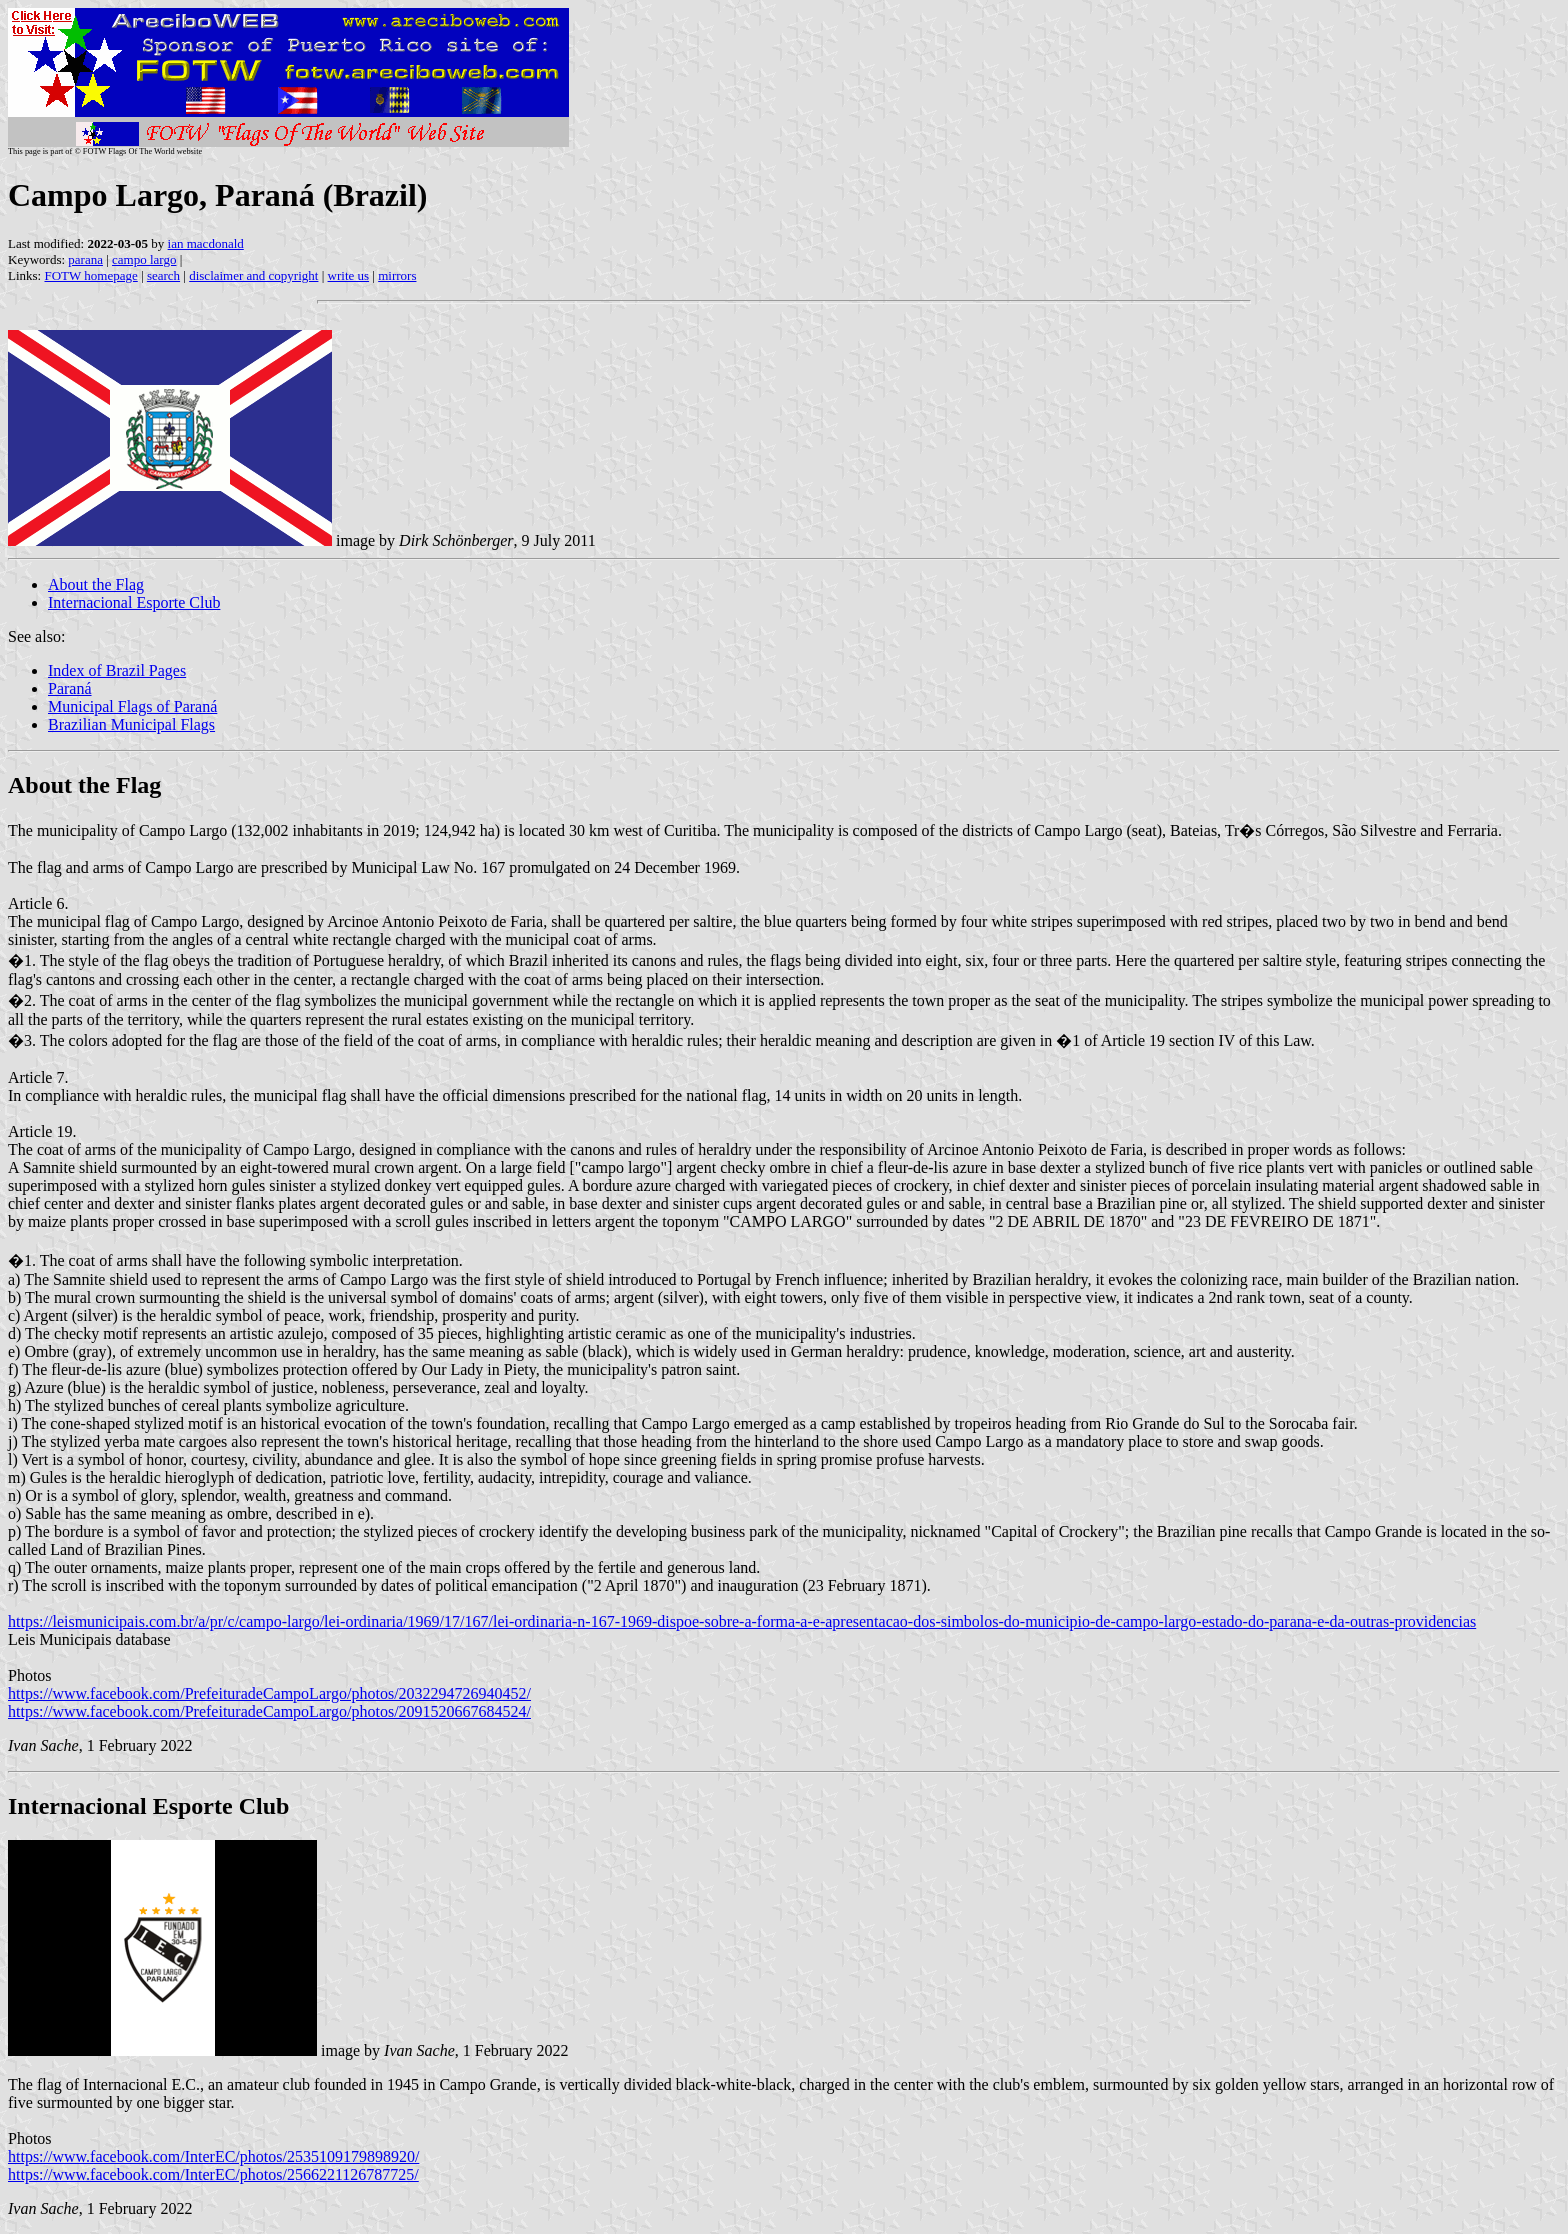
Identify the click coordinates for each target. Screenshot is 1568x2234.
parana (85, 259)
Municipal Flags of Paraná (132, 706)
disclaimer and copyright (253, 275)
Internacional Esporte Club (134, 602)
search (163, 275)
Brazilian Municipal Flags (131, 724)
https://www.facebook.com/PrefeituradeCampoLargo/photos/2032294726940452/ (269, 1693)
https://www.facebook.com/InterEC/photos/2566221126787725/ (213, 2174)
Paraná (70, 688)
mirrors (397, 275)
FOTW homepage (90, 275)
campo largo (144, 259)
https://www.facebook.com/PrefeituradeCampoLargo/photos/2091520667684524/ (269, 1711)
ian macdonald (206, 243)
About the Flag (96, 584)
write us (349, 275)
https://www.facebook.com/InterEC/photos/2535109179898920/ (213, 2156)
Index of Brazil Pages (117, 670)
